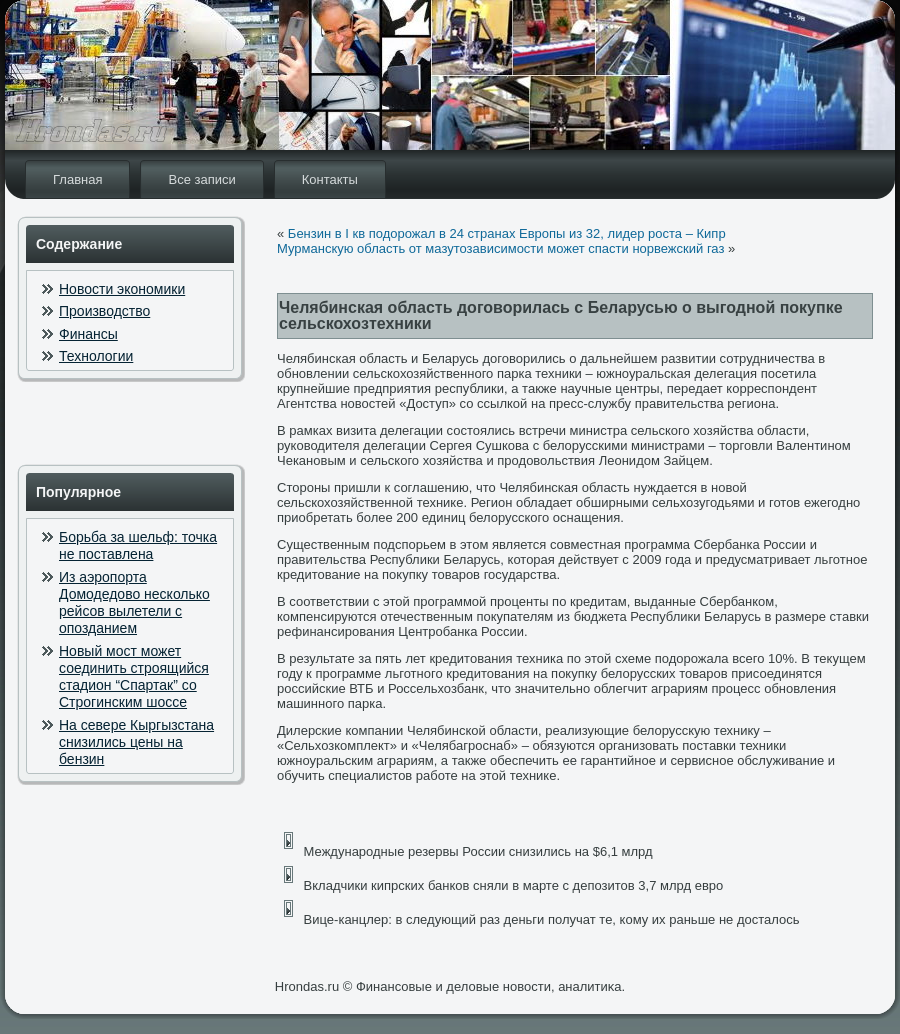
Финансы (88, 334)
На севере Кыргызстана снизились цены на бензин (136, 742)
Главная (77, 179)
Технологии (96, 356)
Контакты (330, 179)
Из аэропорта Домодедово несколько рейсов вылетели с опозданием (134, 603)
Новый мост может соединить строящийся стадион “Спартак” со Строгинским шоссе (134, 677)
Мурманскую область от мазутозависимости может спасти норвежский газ (500, 248)
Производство (104, 311)
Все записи (201, 179)
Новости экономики (122, 289)
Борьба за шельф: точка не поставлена (138, 545)
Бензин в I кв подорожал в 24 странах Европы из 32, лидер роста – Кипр (507, 233)
